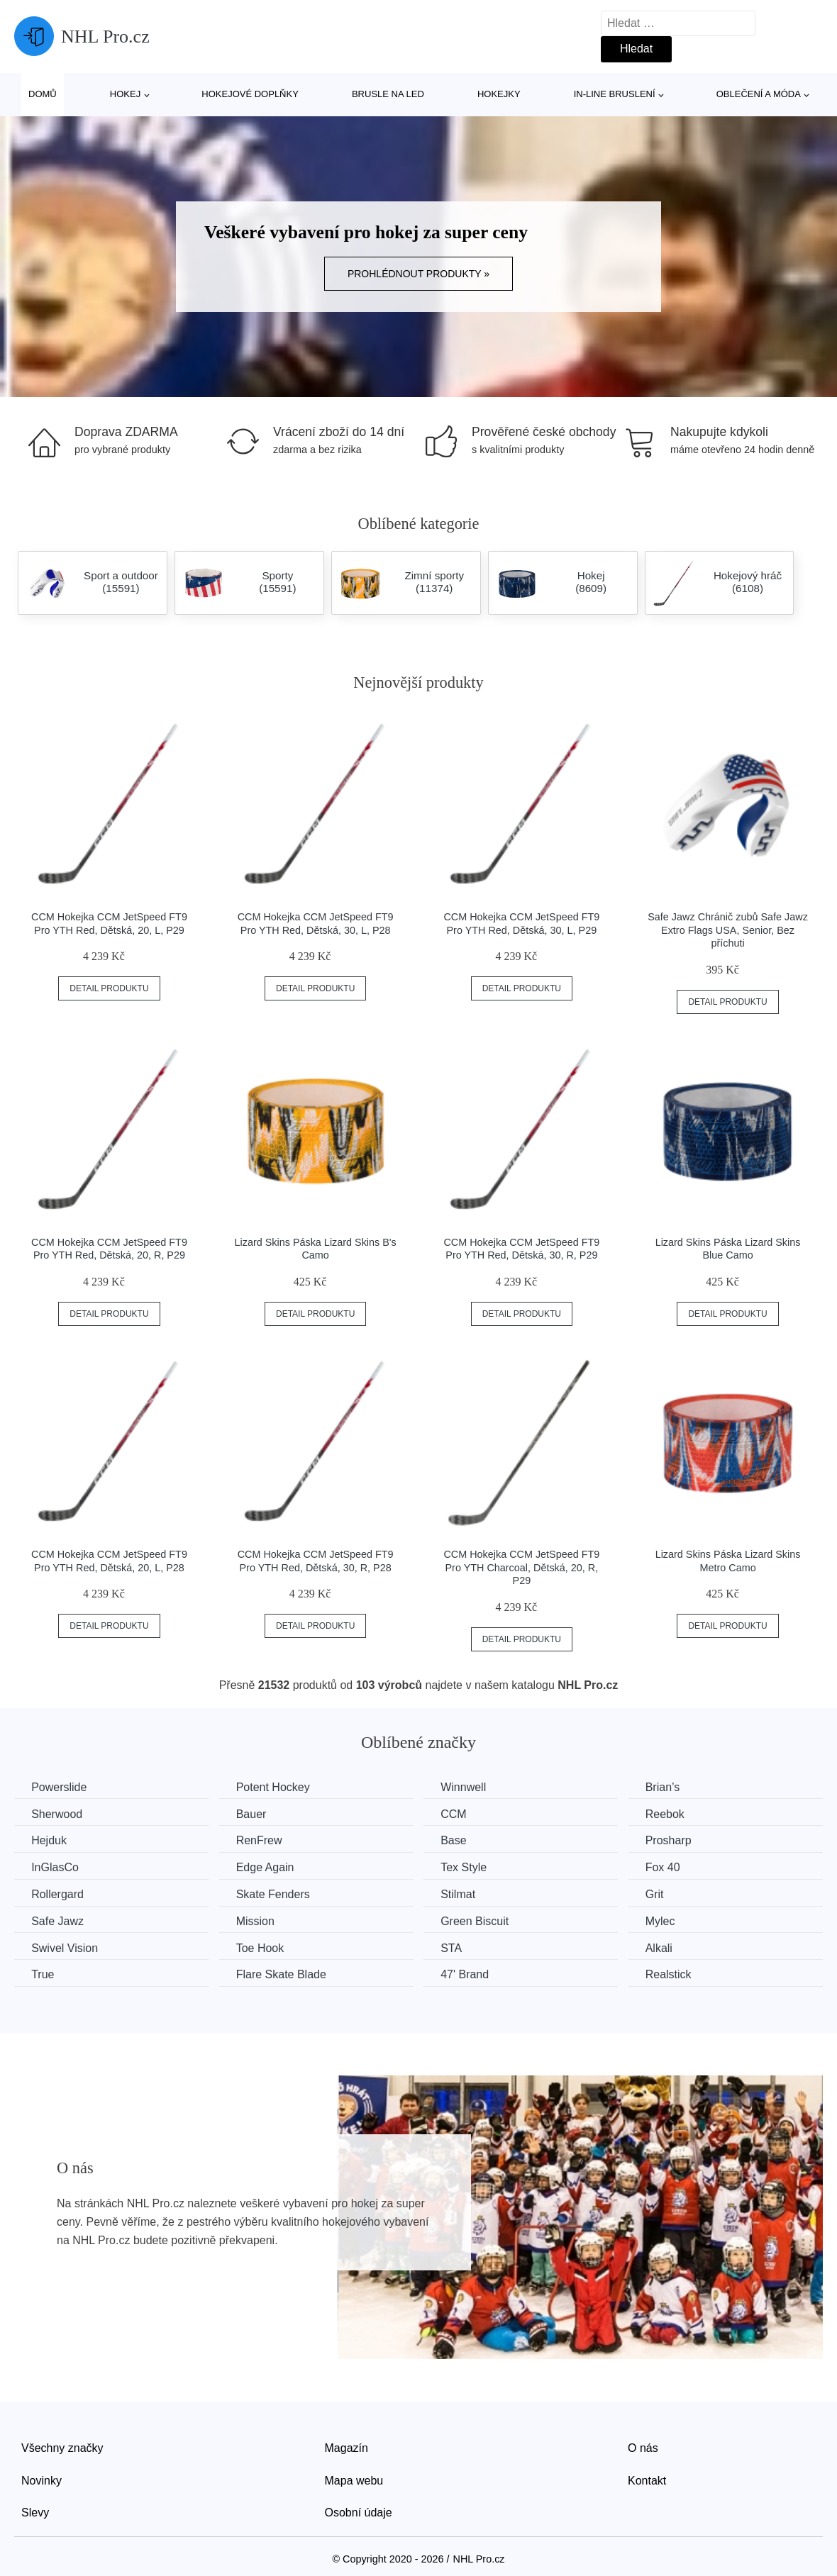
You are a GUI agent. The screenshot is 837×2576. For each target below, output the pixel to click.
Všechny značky (62, 2447)
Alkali (668, 1947)
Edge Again (269, 1867)
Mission (259, 1920)
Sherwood (57, 1813)
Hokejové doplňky (250, 94)
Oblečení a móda (758, 94)
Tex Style (470, 1867)
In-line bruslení (614, 94)
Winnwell (469, 1787)
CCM (459, 1813)
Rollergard (58, 1894)
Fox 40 (672, 1867)
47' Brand (471, 1974)
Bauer (255, 1813)
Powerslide (59, 1787)
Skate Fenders (277, 1894)
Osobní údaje (358, 2512)
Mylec (669, 1920)
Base (459, 1840)
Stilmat (464, 1894)
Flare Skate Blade (285, 1974)
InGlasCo (55, 1867)
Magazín (346, 2447)
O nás (643, 2447)
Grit (664, 1894)
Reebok (674, 1813)
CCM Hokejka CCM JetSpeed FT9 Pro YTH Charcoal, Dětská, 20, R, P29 (521, 1567)
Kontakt (647, 2479)
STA (457, 1947)
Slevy (35, 2512)
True (43, 1974)
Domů (42, 94)
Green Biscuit (481, 1920)
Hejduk (49, 1840)
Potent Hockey (277, 1787)
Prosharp (678, 1840)
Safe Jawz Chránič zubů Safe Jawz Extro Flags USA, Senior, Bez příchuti (728, 930)
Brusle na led (388, 94)
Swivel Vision (65, 1947)
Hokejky (499, 94)
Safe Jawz (58, 1920)
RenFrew (263, 1840)
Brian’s (672, 1787)
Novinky (41, 2479)
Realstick (678, 1974)
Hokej (125, 94)
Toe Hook (264, 1947)
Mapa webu (354, 2479)
